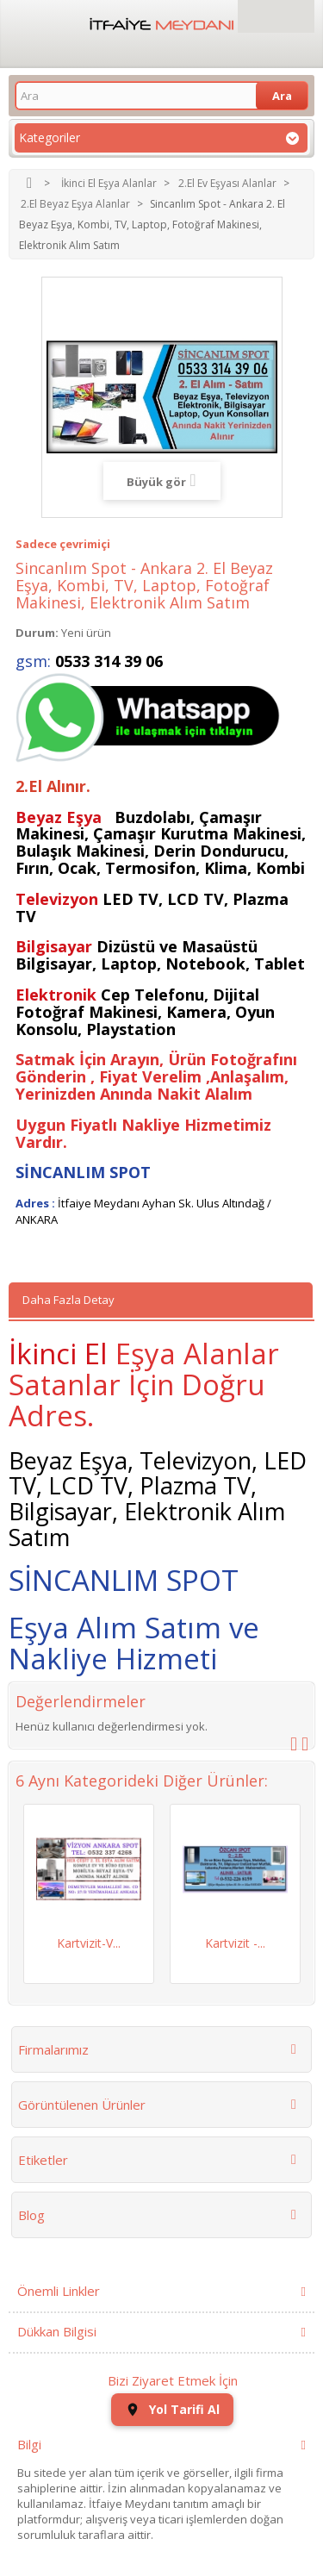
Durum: (37, 632)
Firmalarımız (53, 2049)
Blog (31, 2215)
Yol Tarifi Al (172, 2409)
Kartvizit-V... (89, 1943)
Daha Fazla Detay (68, 1299)
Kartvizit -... (235, 1943)
